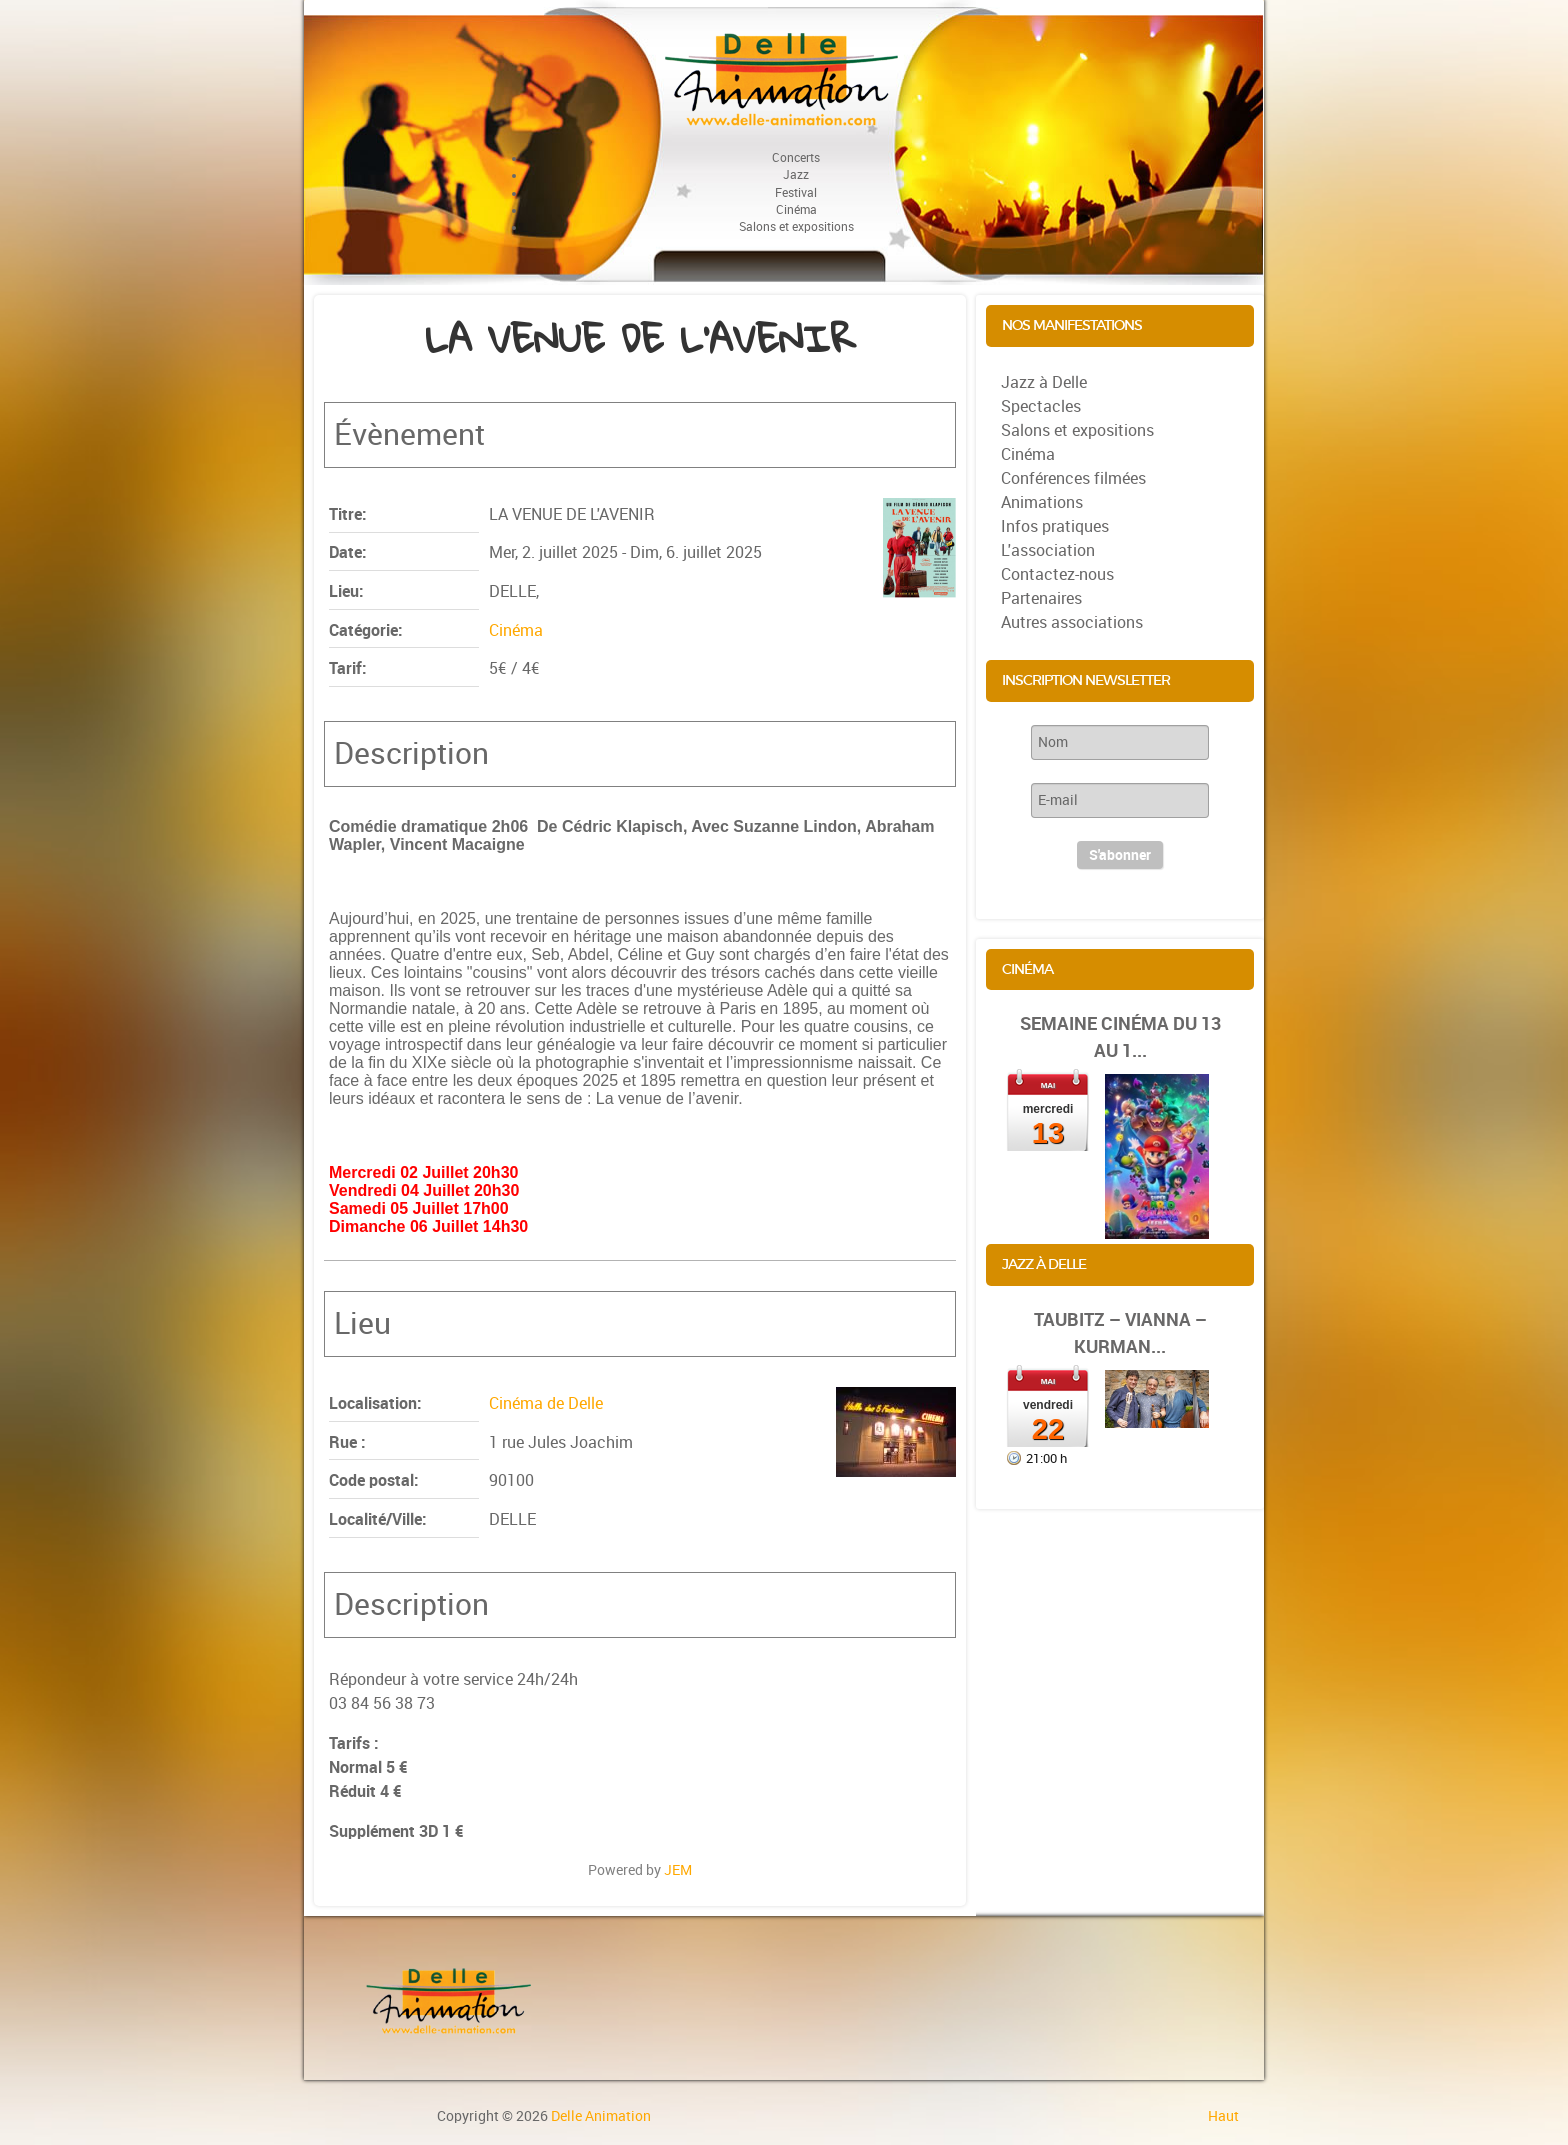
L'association (1048, 550)
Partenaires (1041, 598)
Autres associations (1072, 622)
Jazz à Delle (1044, 382)
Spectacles (1041, 406)
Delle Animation (601, 2116)
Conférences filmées (1073, 478)
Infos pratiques (1055, 526)
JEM (678, 1870)
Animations (1042, 502)
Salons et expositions (1077, 430)
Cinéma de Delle (546, 1403)
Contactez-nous (1057, 574)
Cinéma (516, 630)
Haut (1223, 2116)
